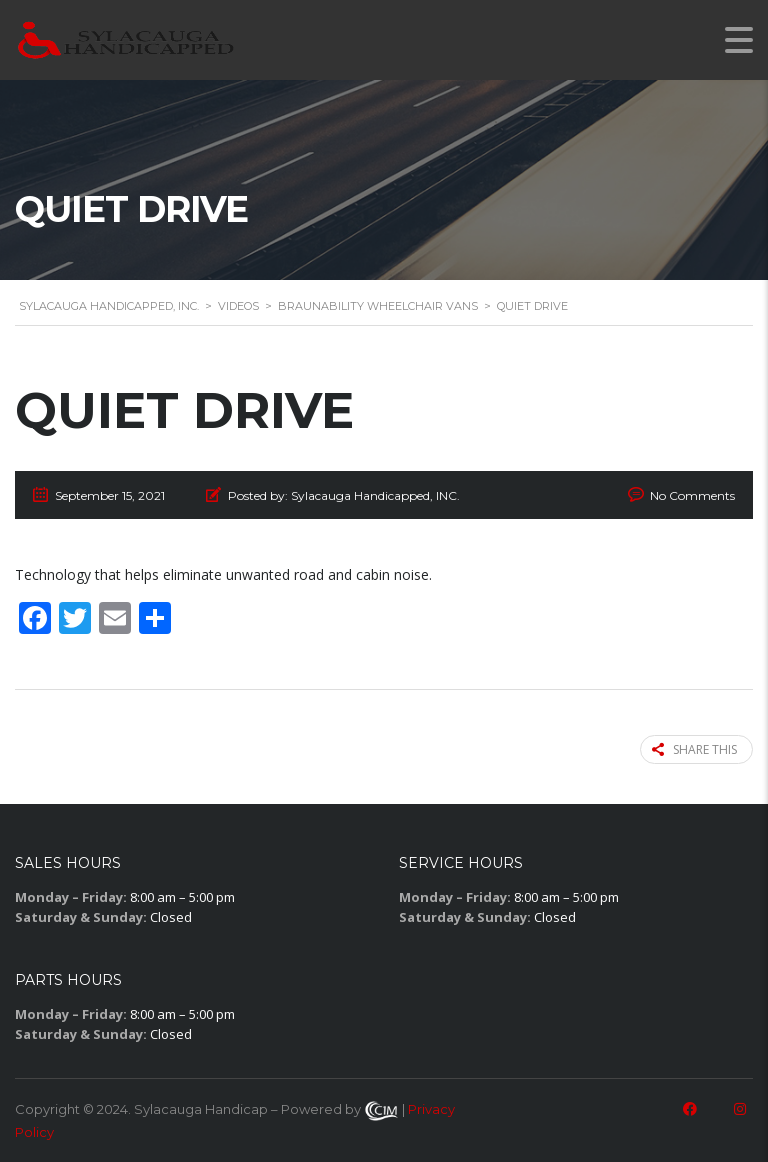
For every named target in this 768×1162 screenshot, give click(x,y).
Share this (694, 749)
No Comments (692, 495)
